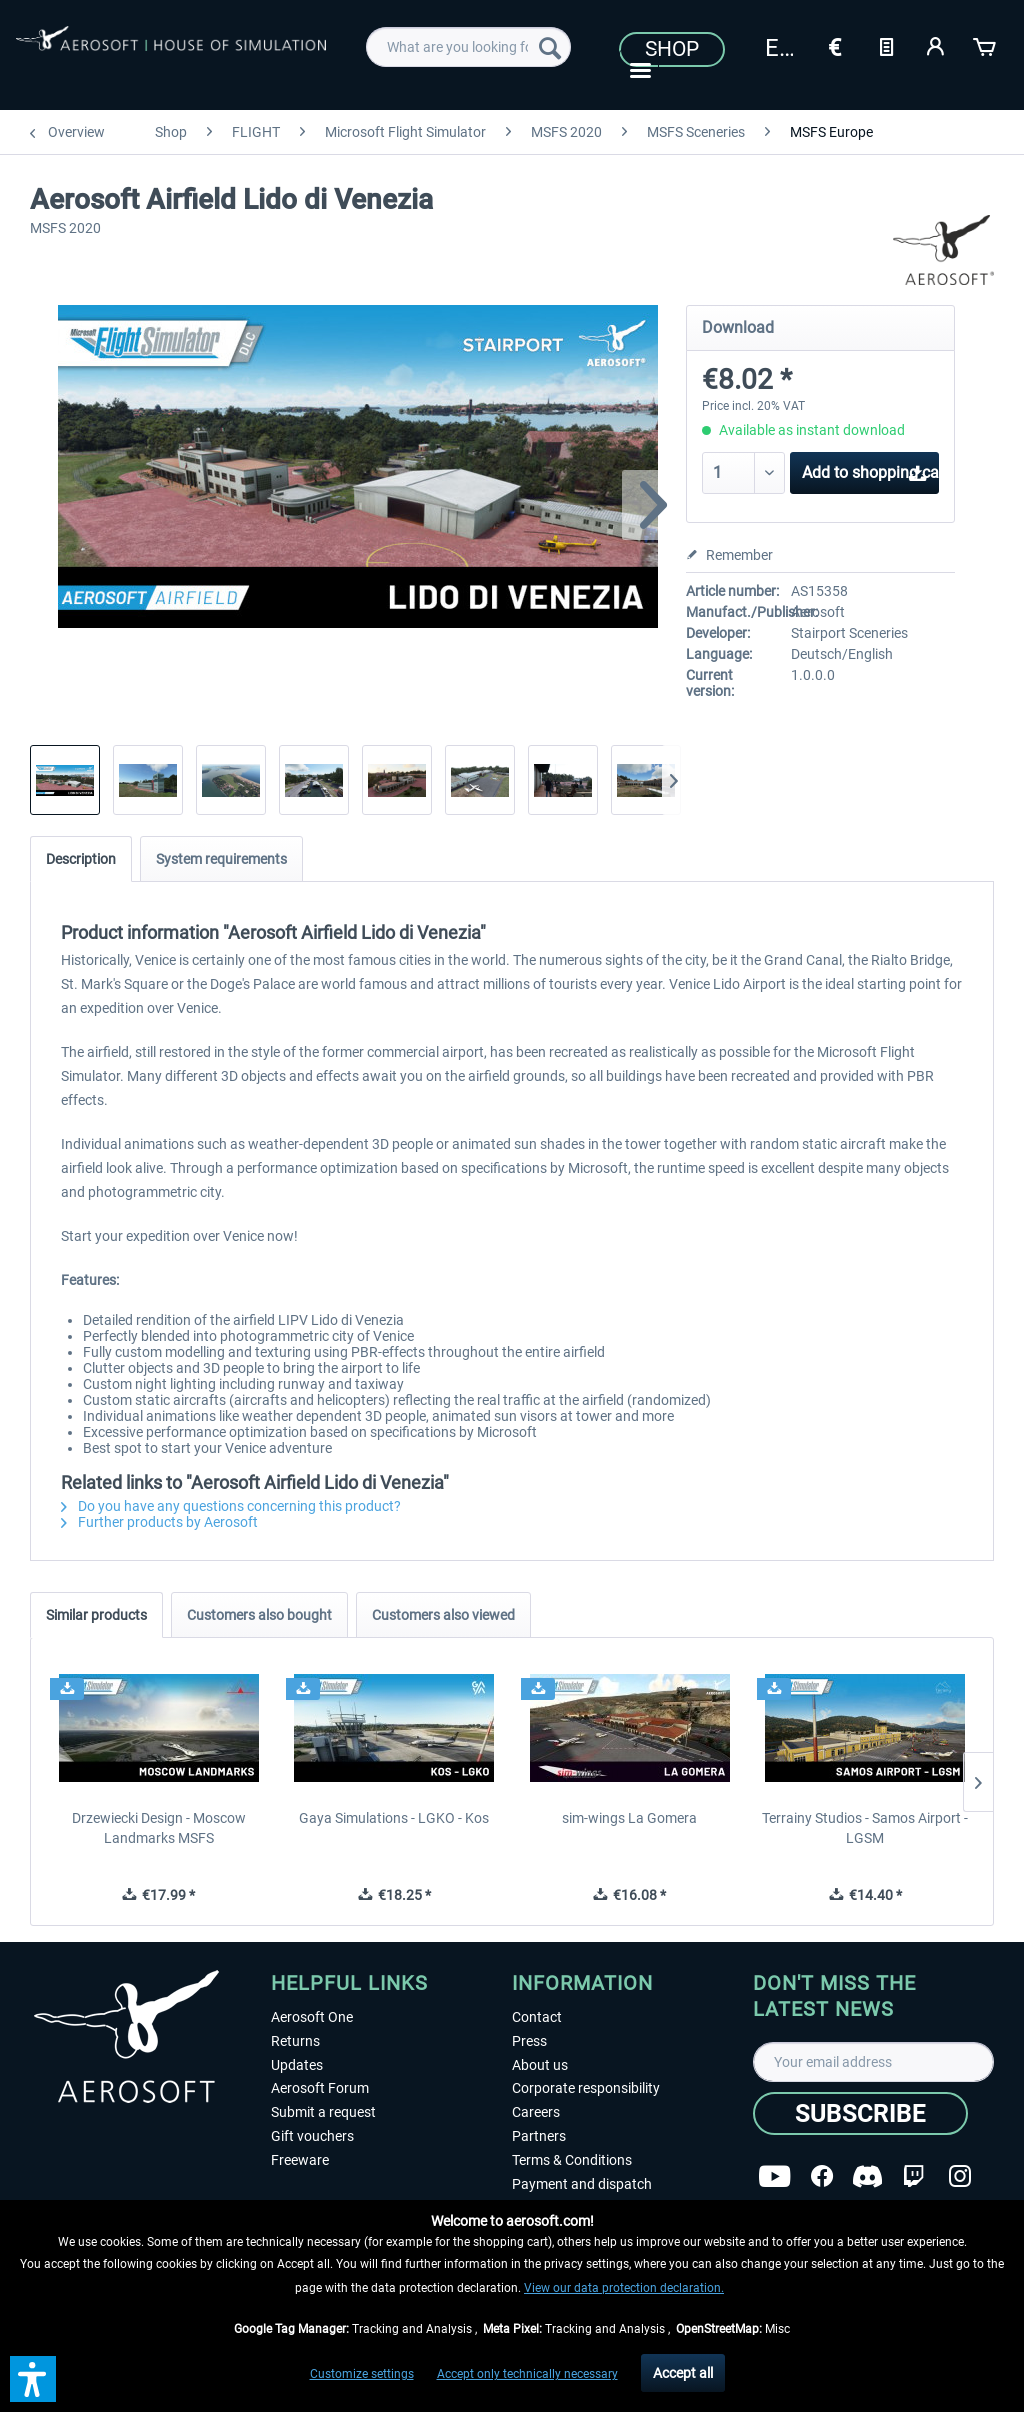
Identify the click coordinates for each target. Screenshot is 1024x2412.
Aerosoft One (312, 2017)
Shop (672, 49)
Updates (297, 2065)
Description (81, 859)
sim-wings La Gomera (629, 1818)
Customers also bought (259, 1615)
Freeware (300, 2160)
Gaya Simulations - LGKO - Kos (394, 1818)
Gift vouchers (312, 2136)
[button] (33, 2379)
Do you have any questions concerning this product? (231, 1506)
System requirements (221, 859)
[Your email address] (873, 2062)
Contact (537, 2017)
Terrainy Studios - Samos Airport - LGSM (865, 1828)
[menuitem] (468, 47)
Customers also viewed (443, 1615)
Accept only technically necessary (527, 2374)
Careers (536, 2112)
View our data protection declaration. (624, 2288)
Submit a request (323, 2112)
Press (529, 2041)
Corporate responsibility (586, 2088)
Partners (539, 2136)
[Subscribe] (860, 2113)
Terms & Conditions (572, 2160)
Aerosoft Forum (320, 2088)
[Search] (550, 47)
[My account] (936, 45)
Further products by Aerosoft (159, 1522)
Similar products (96, 1615)
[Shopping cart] (986, 45)
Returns (295, 2041)
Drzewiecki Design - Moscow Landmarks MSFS (159, 1828)
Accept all (683, 2373)
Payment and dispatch (582, 2184)
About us (540, 2065)
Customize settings (362, 2374)
